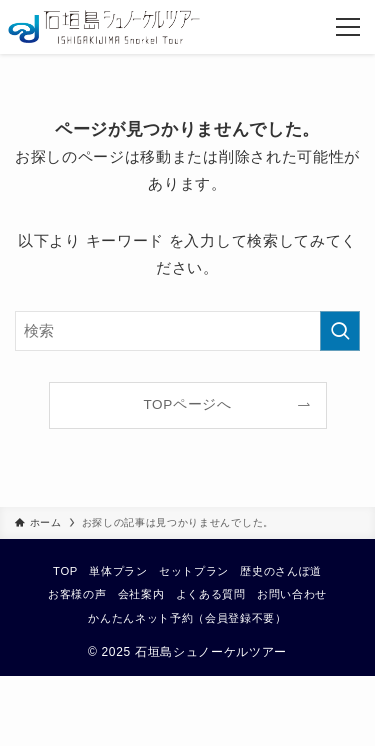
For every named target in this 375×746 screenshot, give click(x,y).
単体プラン (118, 571)
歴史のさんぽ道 (281, 571)
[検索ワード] (187, 331)
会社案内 (141, 594)
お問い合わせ (292, 594)
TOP (65, 571)
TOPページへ (187, 404)
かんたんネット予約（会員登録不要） (187, 618)
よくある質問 (211, 594)
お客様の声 (77, 594)
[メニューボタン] (348, 27)
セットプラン (194, 571)
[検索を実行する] (340, 331)
